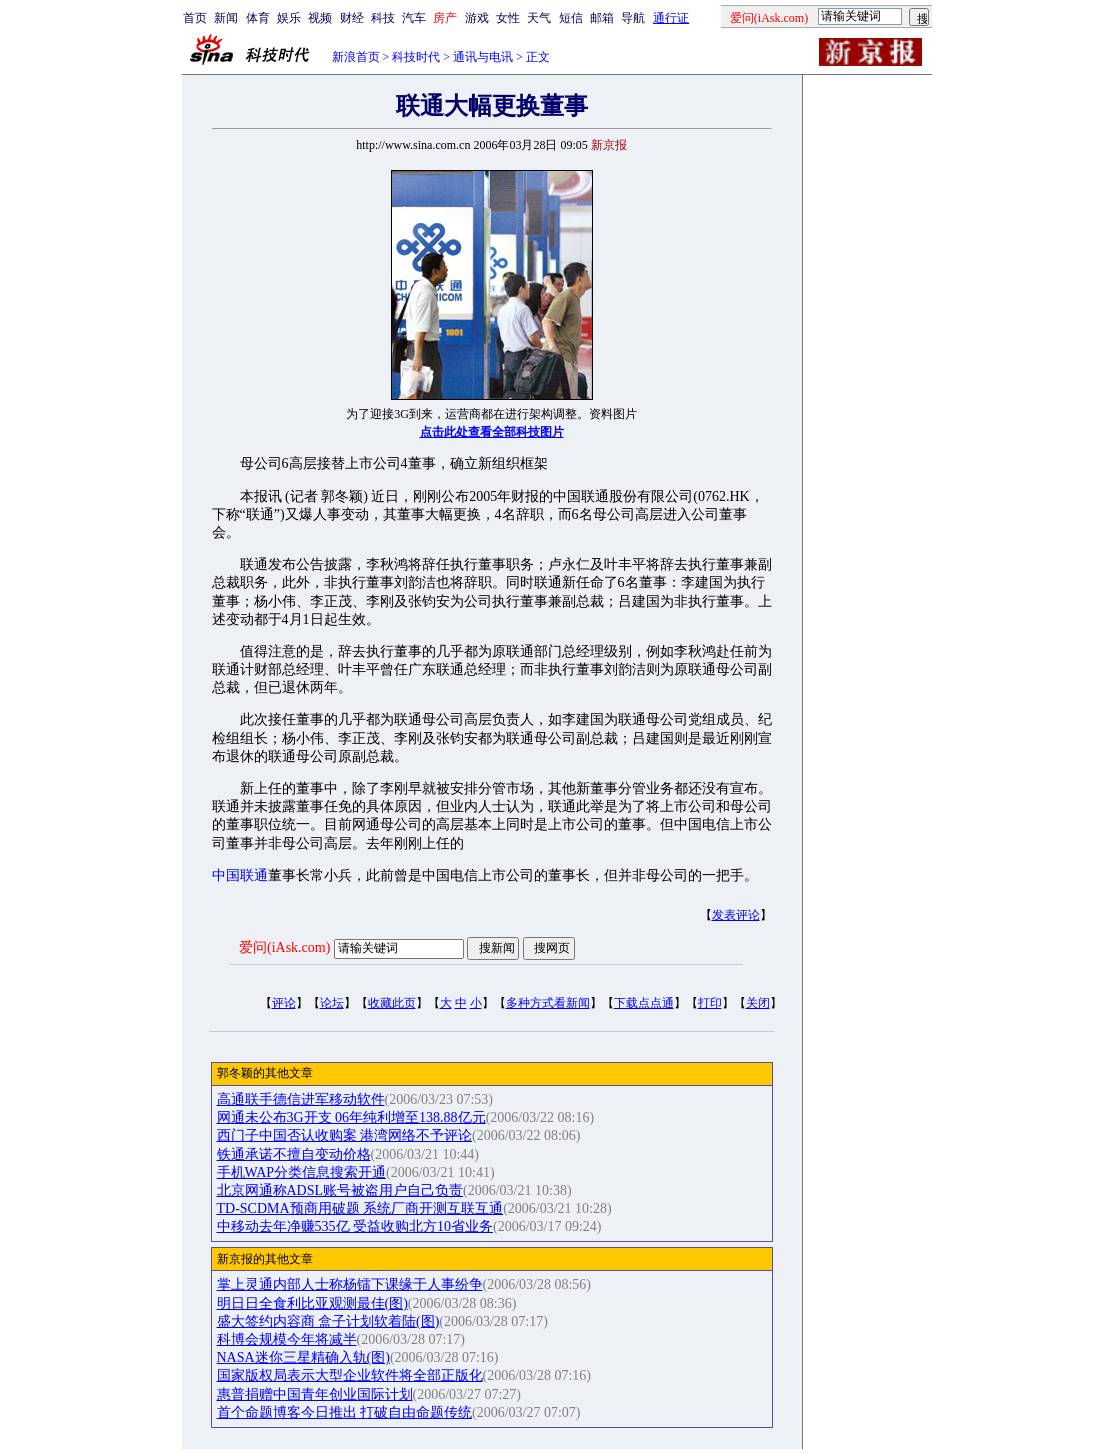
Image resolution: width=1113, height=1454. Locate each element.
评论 (284, 1003)
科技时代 (416, 57)
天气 (539, 18)
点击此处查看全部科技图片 (492, 432)
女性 (508, 18)
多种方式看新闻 (548, 1003)
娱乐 (289, 18)
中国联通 (240, 875)
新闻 (226, 18)
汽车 (414, 18)
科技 (383, 18)
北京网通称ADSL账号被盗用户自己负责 (340, 1190)
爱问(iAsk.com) (284, 947)
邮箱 (602, 18)
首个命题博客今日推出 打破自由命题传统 (345, 1412)
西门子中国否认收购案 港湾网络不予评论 (345, 1135)
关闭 (758, 1003)
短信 (571, 18)
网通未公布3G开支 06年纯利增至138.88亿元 (351, 1117)
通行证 (671, 18)
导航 (633, 18)
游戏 (477, 18)
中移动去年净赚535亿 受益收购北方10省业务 (355, 1226)
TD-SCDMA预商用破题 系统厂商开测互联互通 (360, 1208)
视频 (320, 18)
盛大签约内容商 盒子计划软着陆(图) (328, 1321)
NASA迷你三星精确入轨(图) (303, 1357)
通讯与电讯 (483, 57)
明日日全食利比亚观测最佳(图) (312, 1303)
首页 (195, 18)
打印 (710, 1003)
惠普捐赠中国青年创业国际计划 (315, 1394)
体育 (258, 18)
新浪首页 (356, 57)
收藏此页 (392, 1003)
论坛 (332, 1003)
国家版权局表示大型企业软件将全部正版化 (350, 1375)
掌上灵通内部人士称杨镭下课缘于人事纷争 (350, 1284)
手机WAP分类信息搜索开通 (302, 1172)
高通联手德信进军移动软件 (301, 1099)
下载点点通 (644, 1003)
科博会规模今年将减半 (287, 1339)
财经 (352, 18)
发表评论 (736, 915)
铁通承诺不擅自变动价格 (294, 1154)
